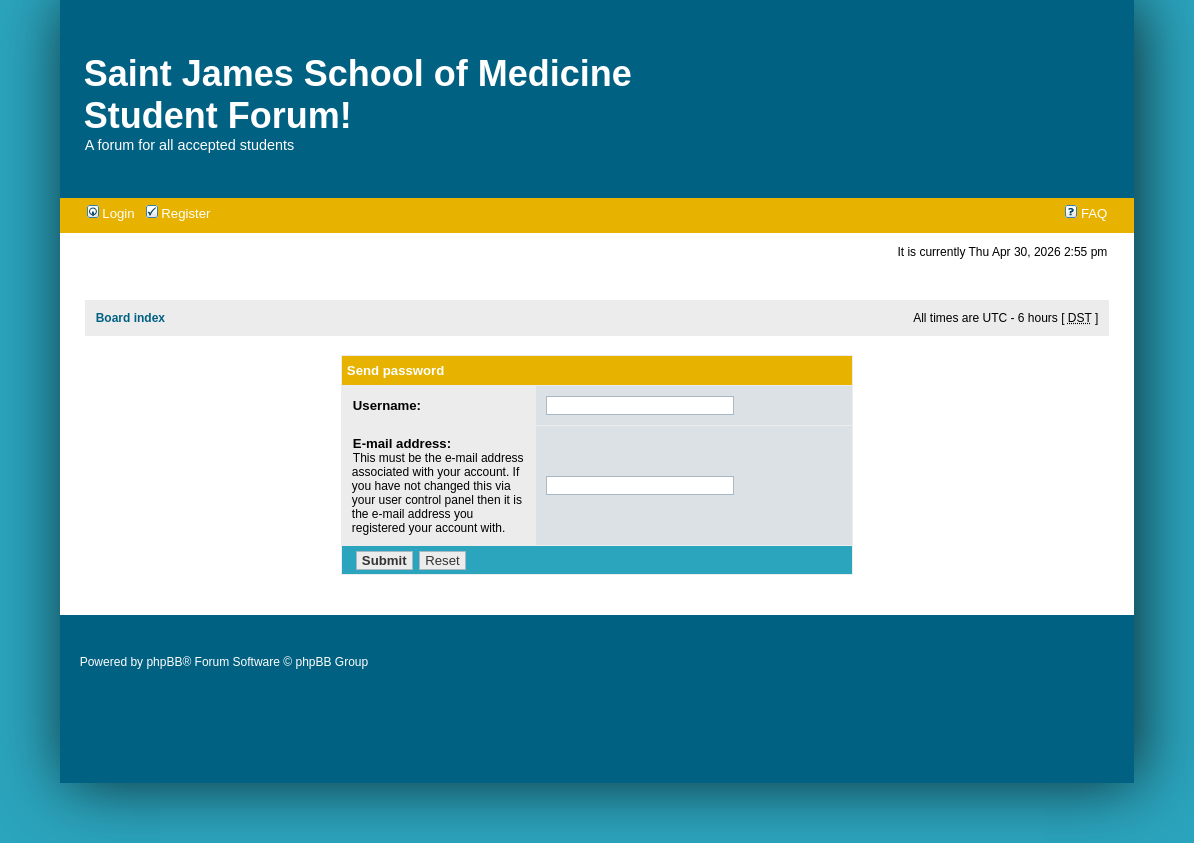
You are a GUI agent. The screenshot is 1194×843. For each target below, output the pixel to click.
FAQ (1086, 213)
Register (178, 213)
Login (111, 213)
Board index (130, 318)
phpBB (164, 662)
